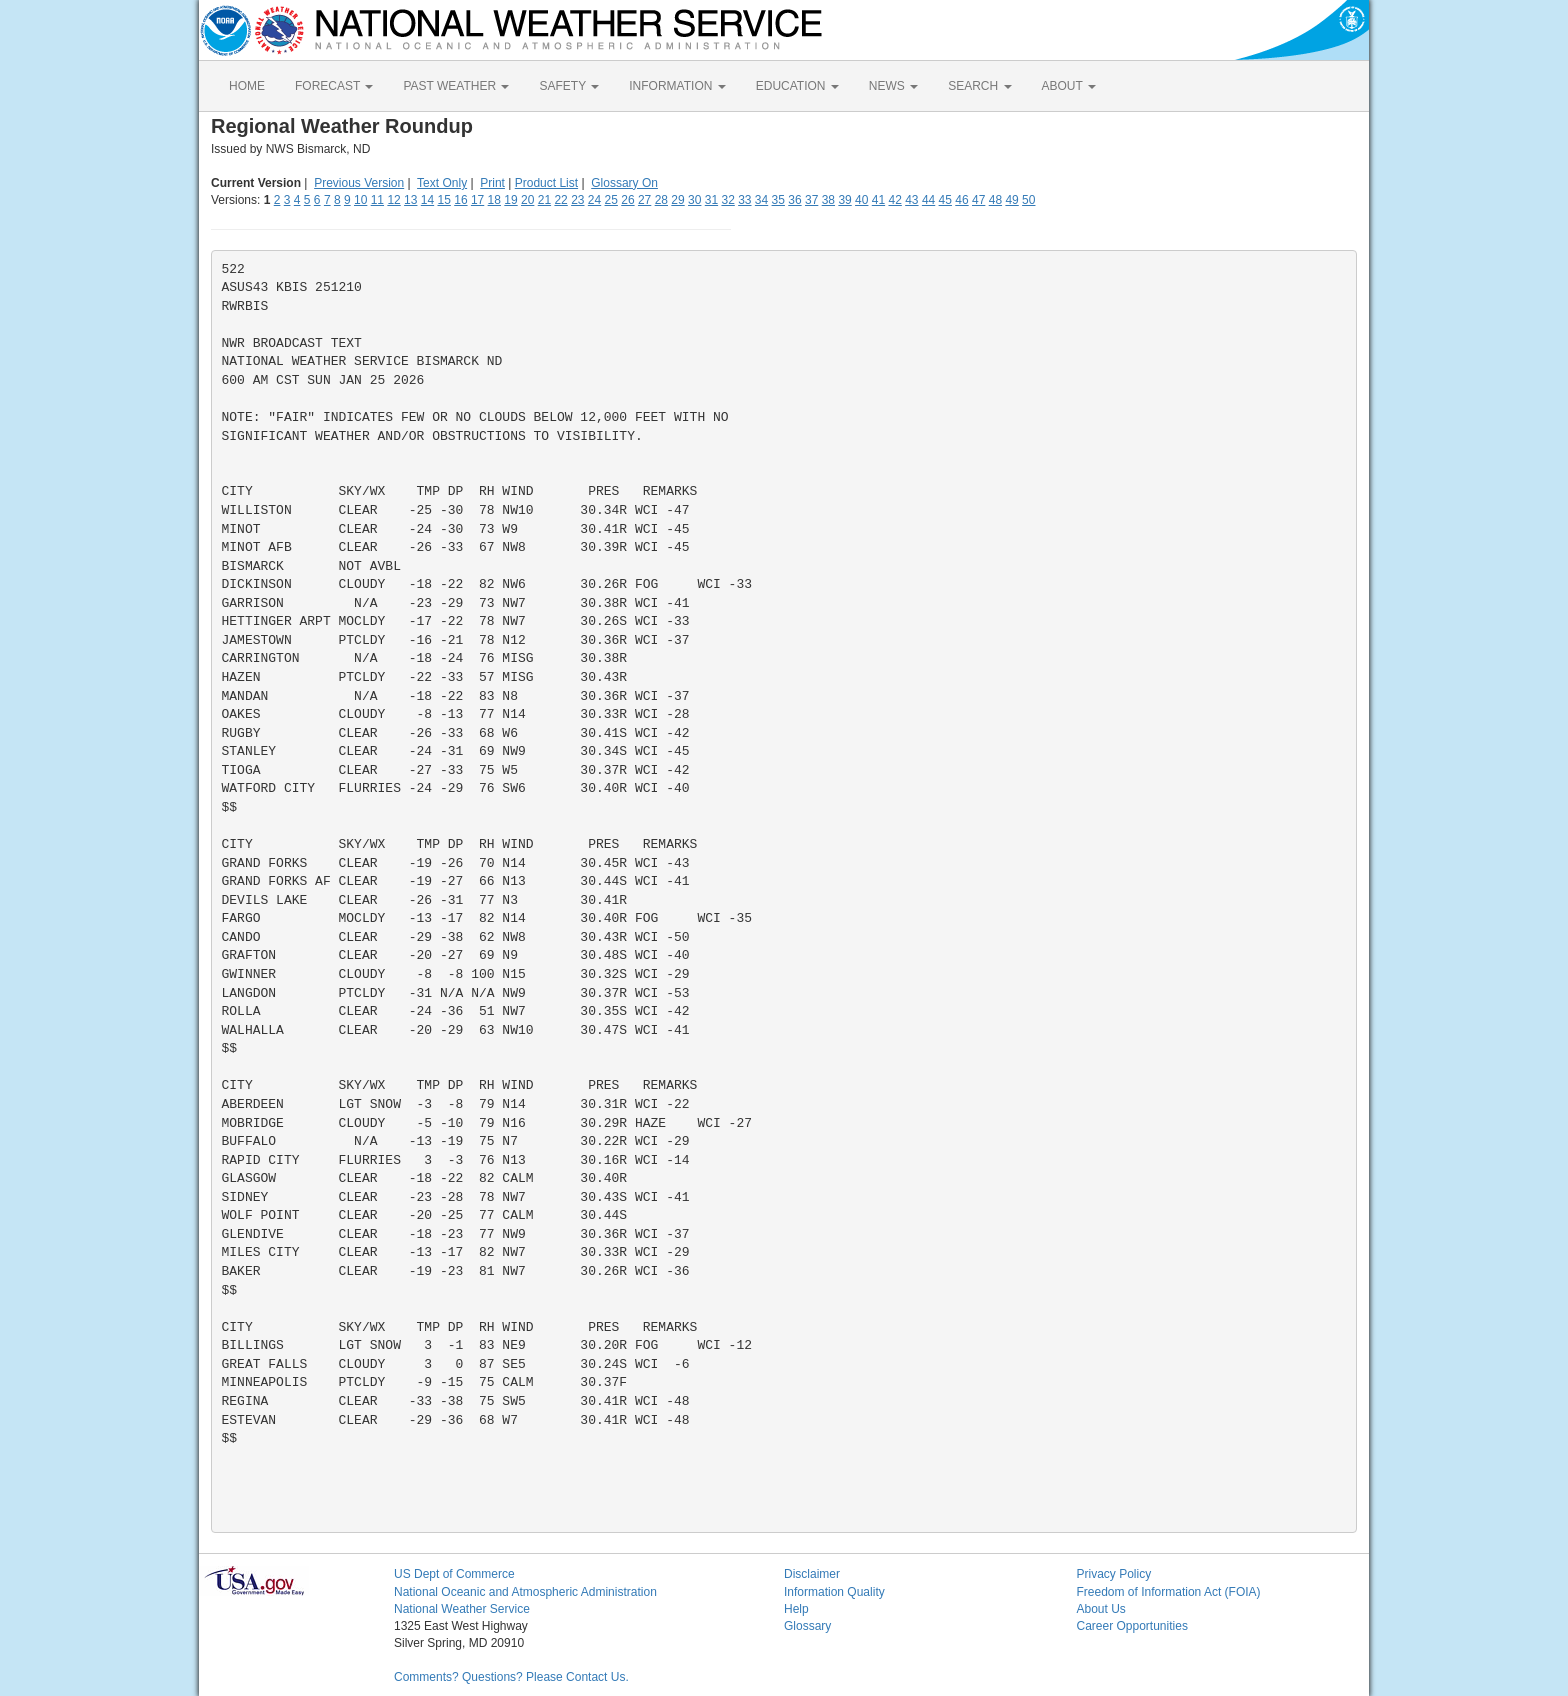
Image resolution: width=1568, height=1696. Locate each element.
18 (494, 200)
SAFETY (569, 86)
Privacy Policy (1114, 1574)
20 (527, 200)
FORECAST (334, 86)
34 (761, 200)
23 (577, 200)
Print (492, 183)
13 (410, 200)
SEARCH (979, 86)
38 (828, 200)
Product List (546, 183)
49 (1011, 200)
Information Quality (834, 1592)
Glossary (807, 1626)
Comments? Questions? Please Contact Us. (511, 1677)
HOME (247, 86)
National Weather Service (462, 1609)
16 (460, 200)
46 (961, 200)
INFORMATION (677, 86)
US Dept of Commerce (454, 1574)
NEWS (893, 86)
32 (727, 200)
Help (796, 1609)
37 (811, 200)
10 (360, 200)
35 (778, 200)
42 (894, 200)
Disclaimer (812, 1574)
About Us (1101, 1609)
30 (694, 200)
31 (711, 200)
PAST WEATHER (456, 86)
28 (661, 200)
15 (444, 200)
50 (1028, 200)
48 (995, 200)
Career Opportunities (1132, 1626)
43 (911, 200)
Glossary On (624, 183)
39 (844, 200)
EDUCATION (797, 86)
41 (878, 200)
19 (510, 200)
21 (544, 200)
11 (377, 200)
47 (978, 200)
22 (560, 200)
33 (744, 200)
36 (794, 200)
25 (611, 200)
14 (427, 200)
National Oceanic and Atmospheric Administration (525, 1592)
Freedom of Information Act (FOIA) (1169, 1592)
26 (627, 200)
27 (644, 200)
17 (477, 200)
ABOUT (1069, 86)
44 (928, 200)
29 (677, 200)
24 (594, 200)
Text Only (442, 183)
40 (861, 200)
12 (393, 200)
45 (945, 200)
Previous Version (359, 183)
